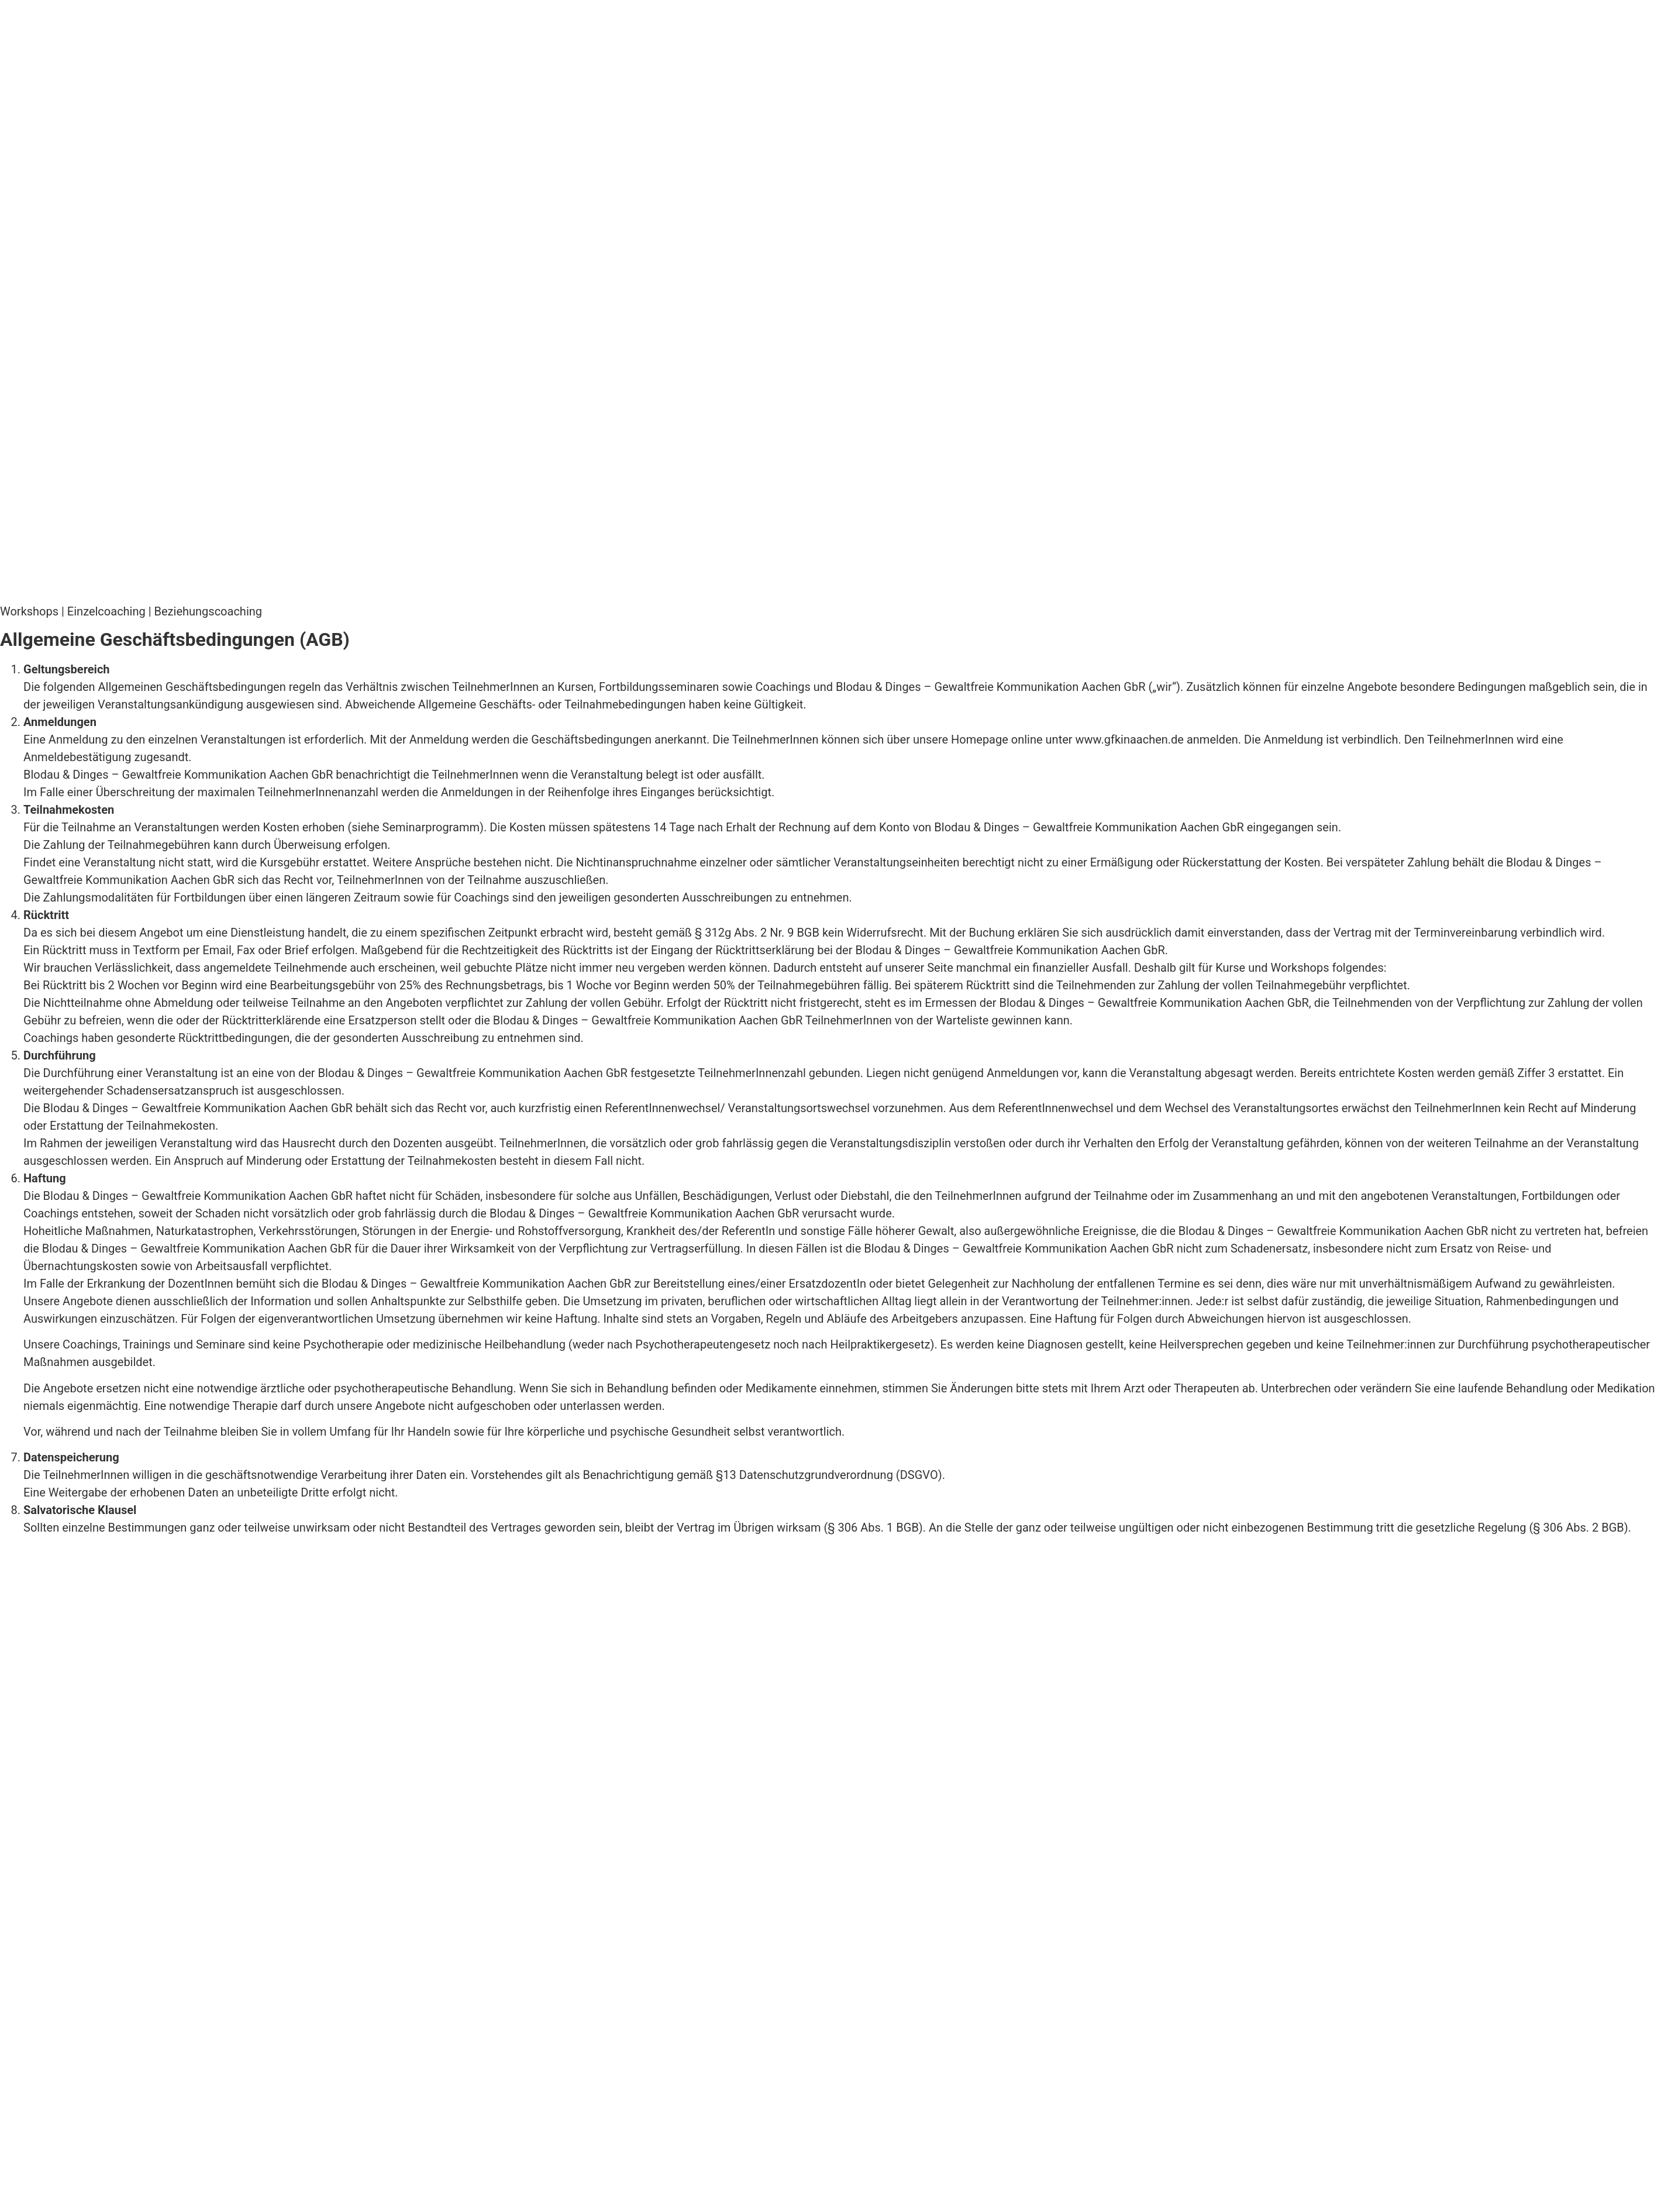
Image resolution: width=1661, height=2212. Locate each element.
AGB (216, 1545)
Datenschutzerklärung (133, 1545)
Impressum (29, 1545)
